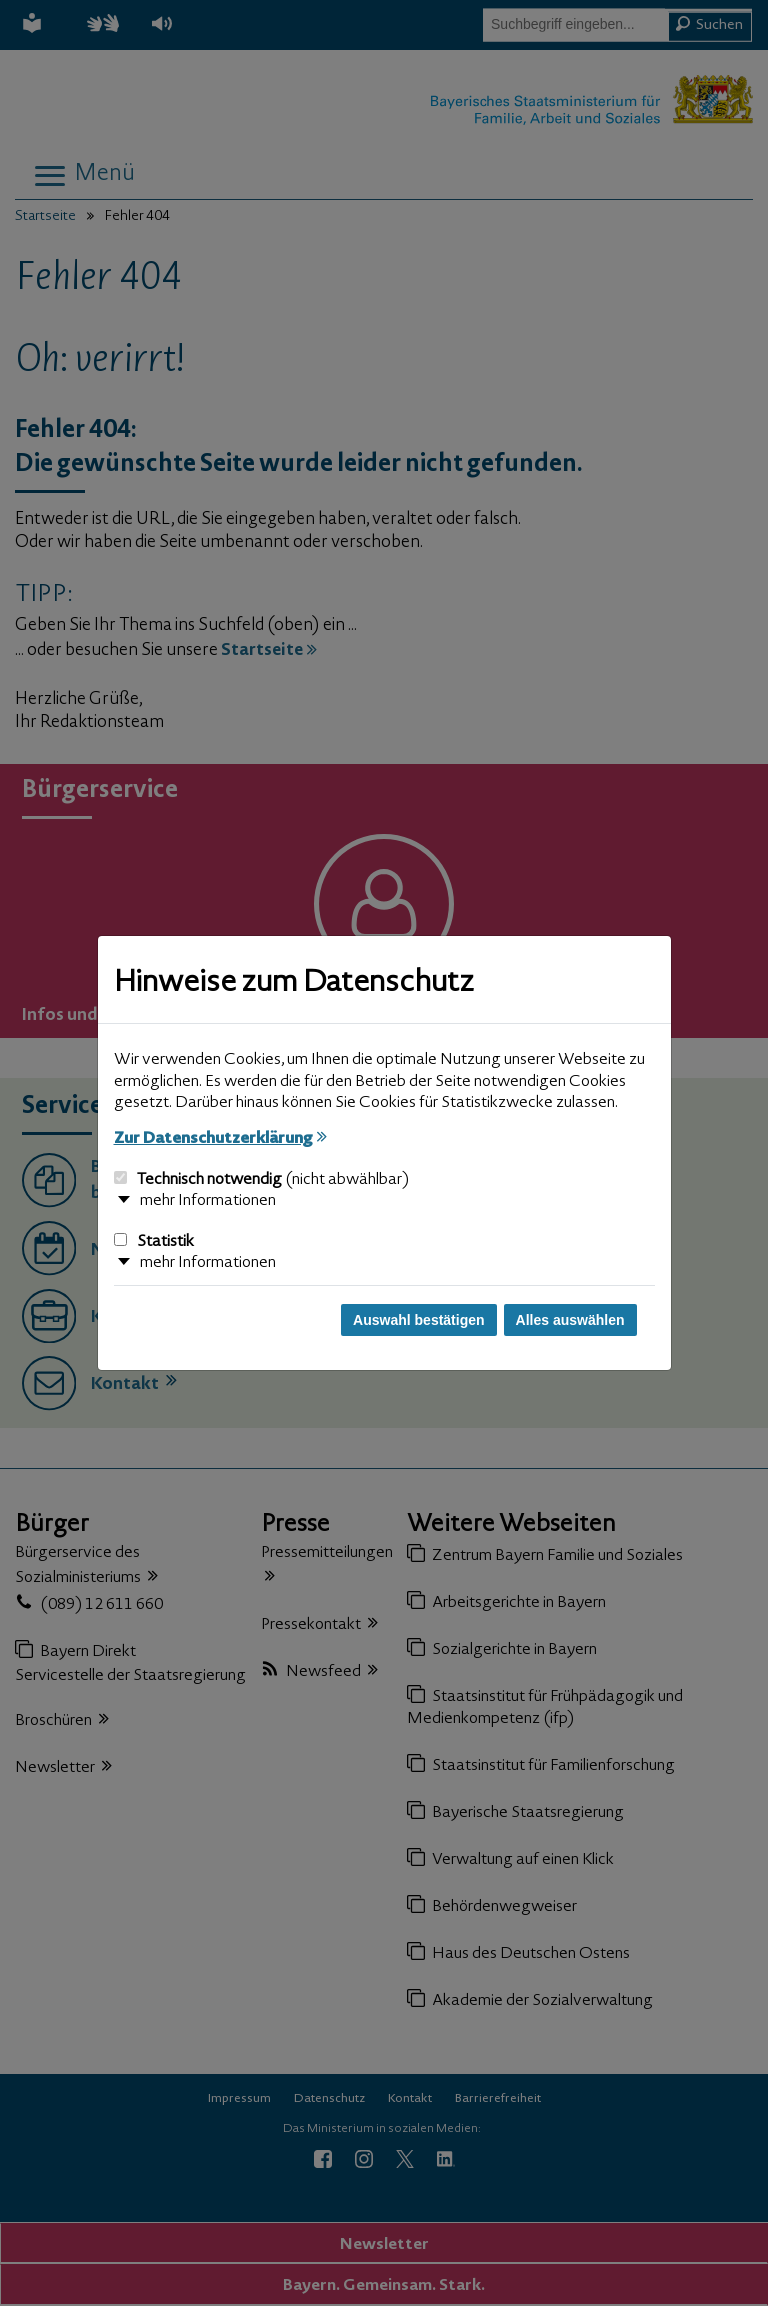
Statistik (154, 1242)
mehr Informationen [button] (208, 1201)
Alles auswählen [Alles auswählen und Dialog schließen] (570, 1320)
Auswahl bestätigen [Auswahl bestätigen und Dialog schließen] (418, 1320)
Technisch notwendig (261, 1180)
